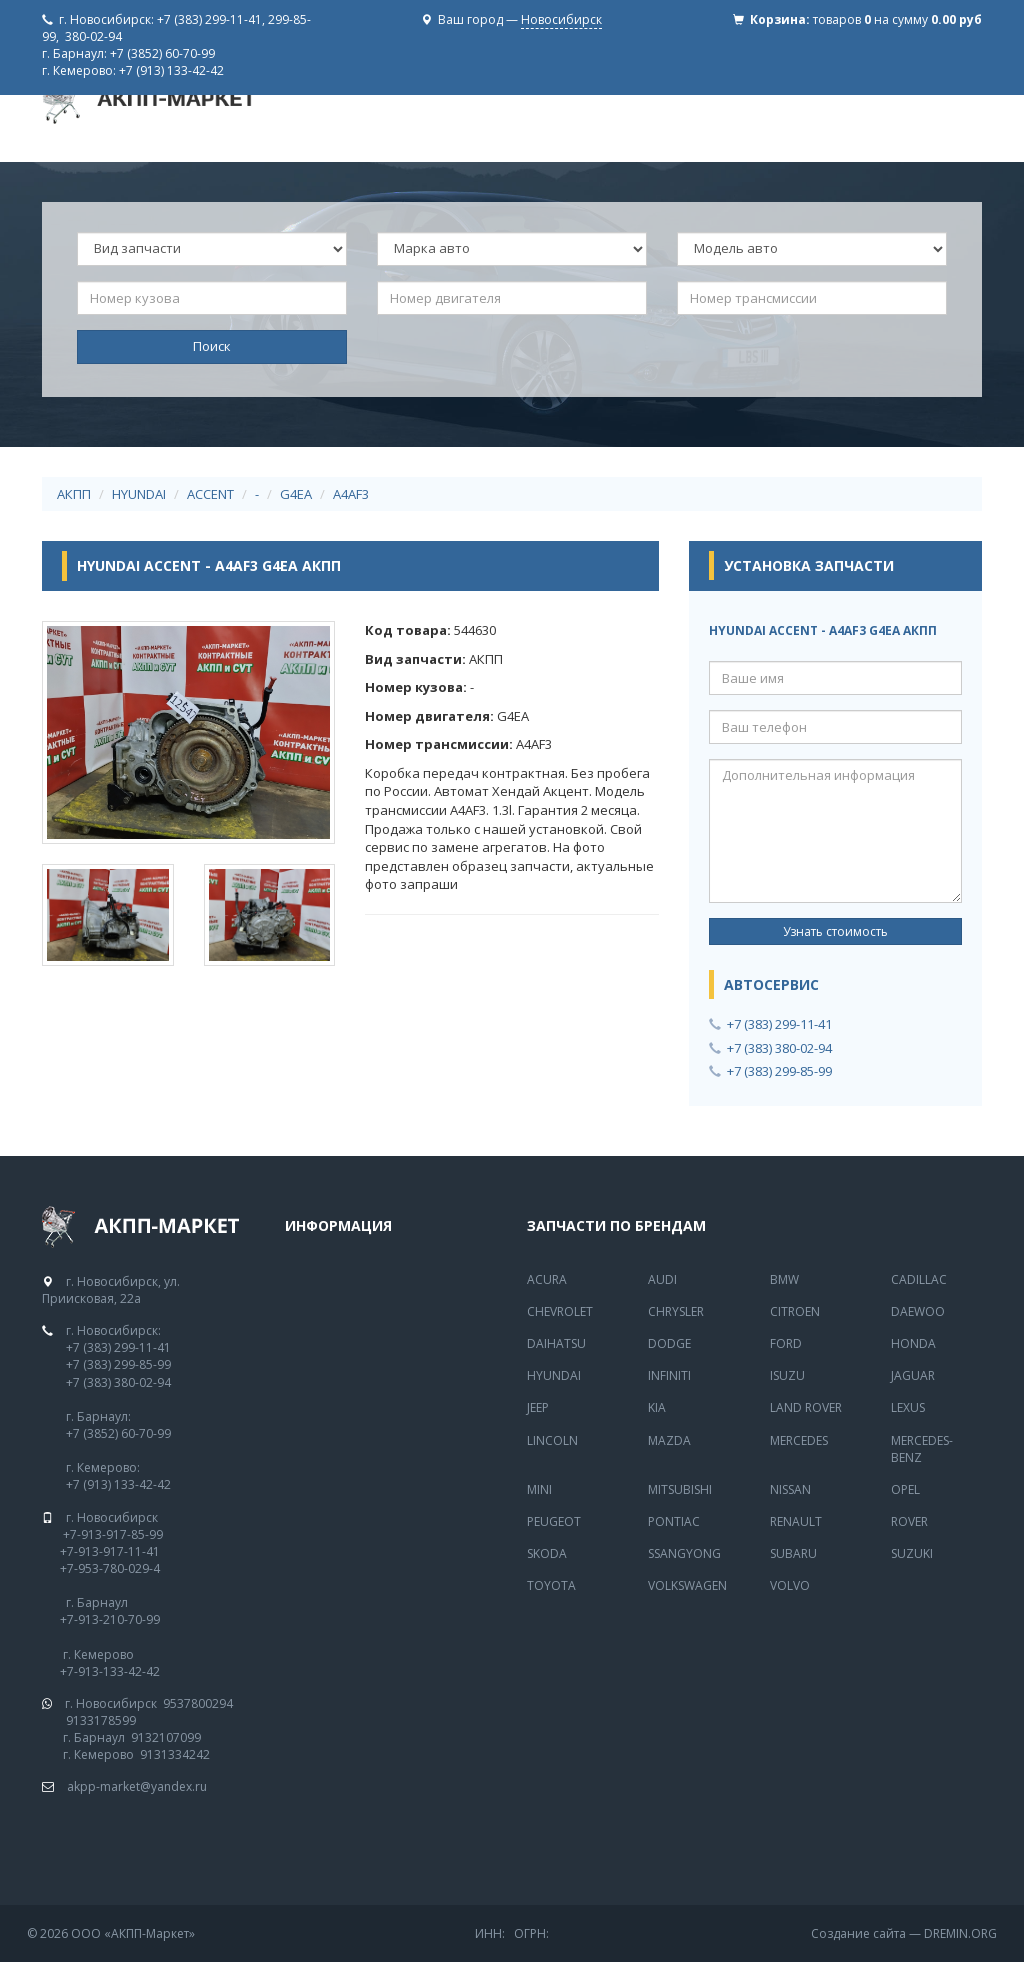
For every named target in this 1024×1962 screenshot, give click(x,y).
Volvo (790, 1585)
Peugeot (554, 1521)
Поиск (212, 346)
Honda (913, 1343)
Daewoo (918, 1311)
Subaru (793, 1553)
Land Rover (806, 1407)
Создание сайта (858, 1933)
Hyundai (554, 1375)
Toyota (551, 1585)
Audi (662, 1279)
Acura (547, 1279)
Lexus (908, 1407)
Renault (796, 1521)
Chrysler (676, 1311)
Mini (539, 1489)
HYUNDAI (139, 494)
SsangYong (684, 1553)
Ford (786, 1343)
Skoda (547, 1553)
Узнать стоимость (835, 931)
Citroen (795, 1311)
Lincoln (552, 1440)
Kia (657, 1407)
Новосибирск (561, 19)
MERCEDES (799, 1440)
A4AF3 (351, 494)
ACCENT (210, 494)
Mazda (669, 1440)
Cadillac (919, 1279)
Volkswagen (687, 1585)
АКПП (74, 494)
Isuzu (787, 1375)
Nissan (790, 1489)
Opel (905, 1489)
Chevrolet (560, 1311)
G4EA (296, 494)
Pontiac (674, 1521)
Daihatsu (556, 1343)
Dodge (669, 1343)
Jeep (538, 1407)
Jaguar (913, 1375)
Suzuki (912, 1553)
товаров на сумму (897, 19)
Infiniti (669, 1375)
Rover (909, 1521)
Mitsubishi (680, 1489)
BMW (784, 1279)
